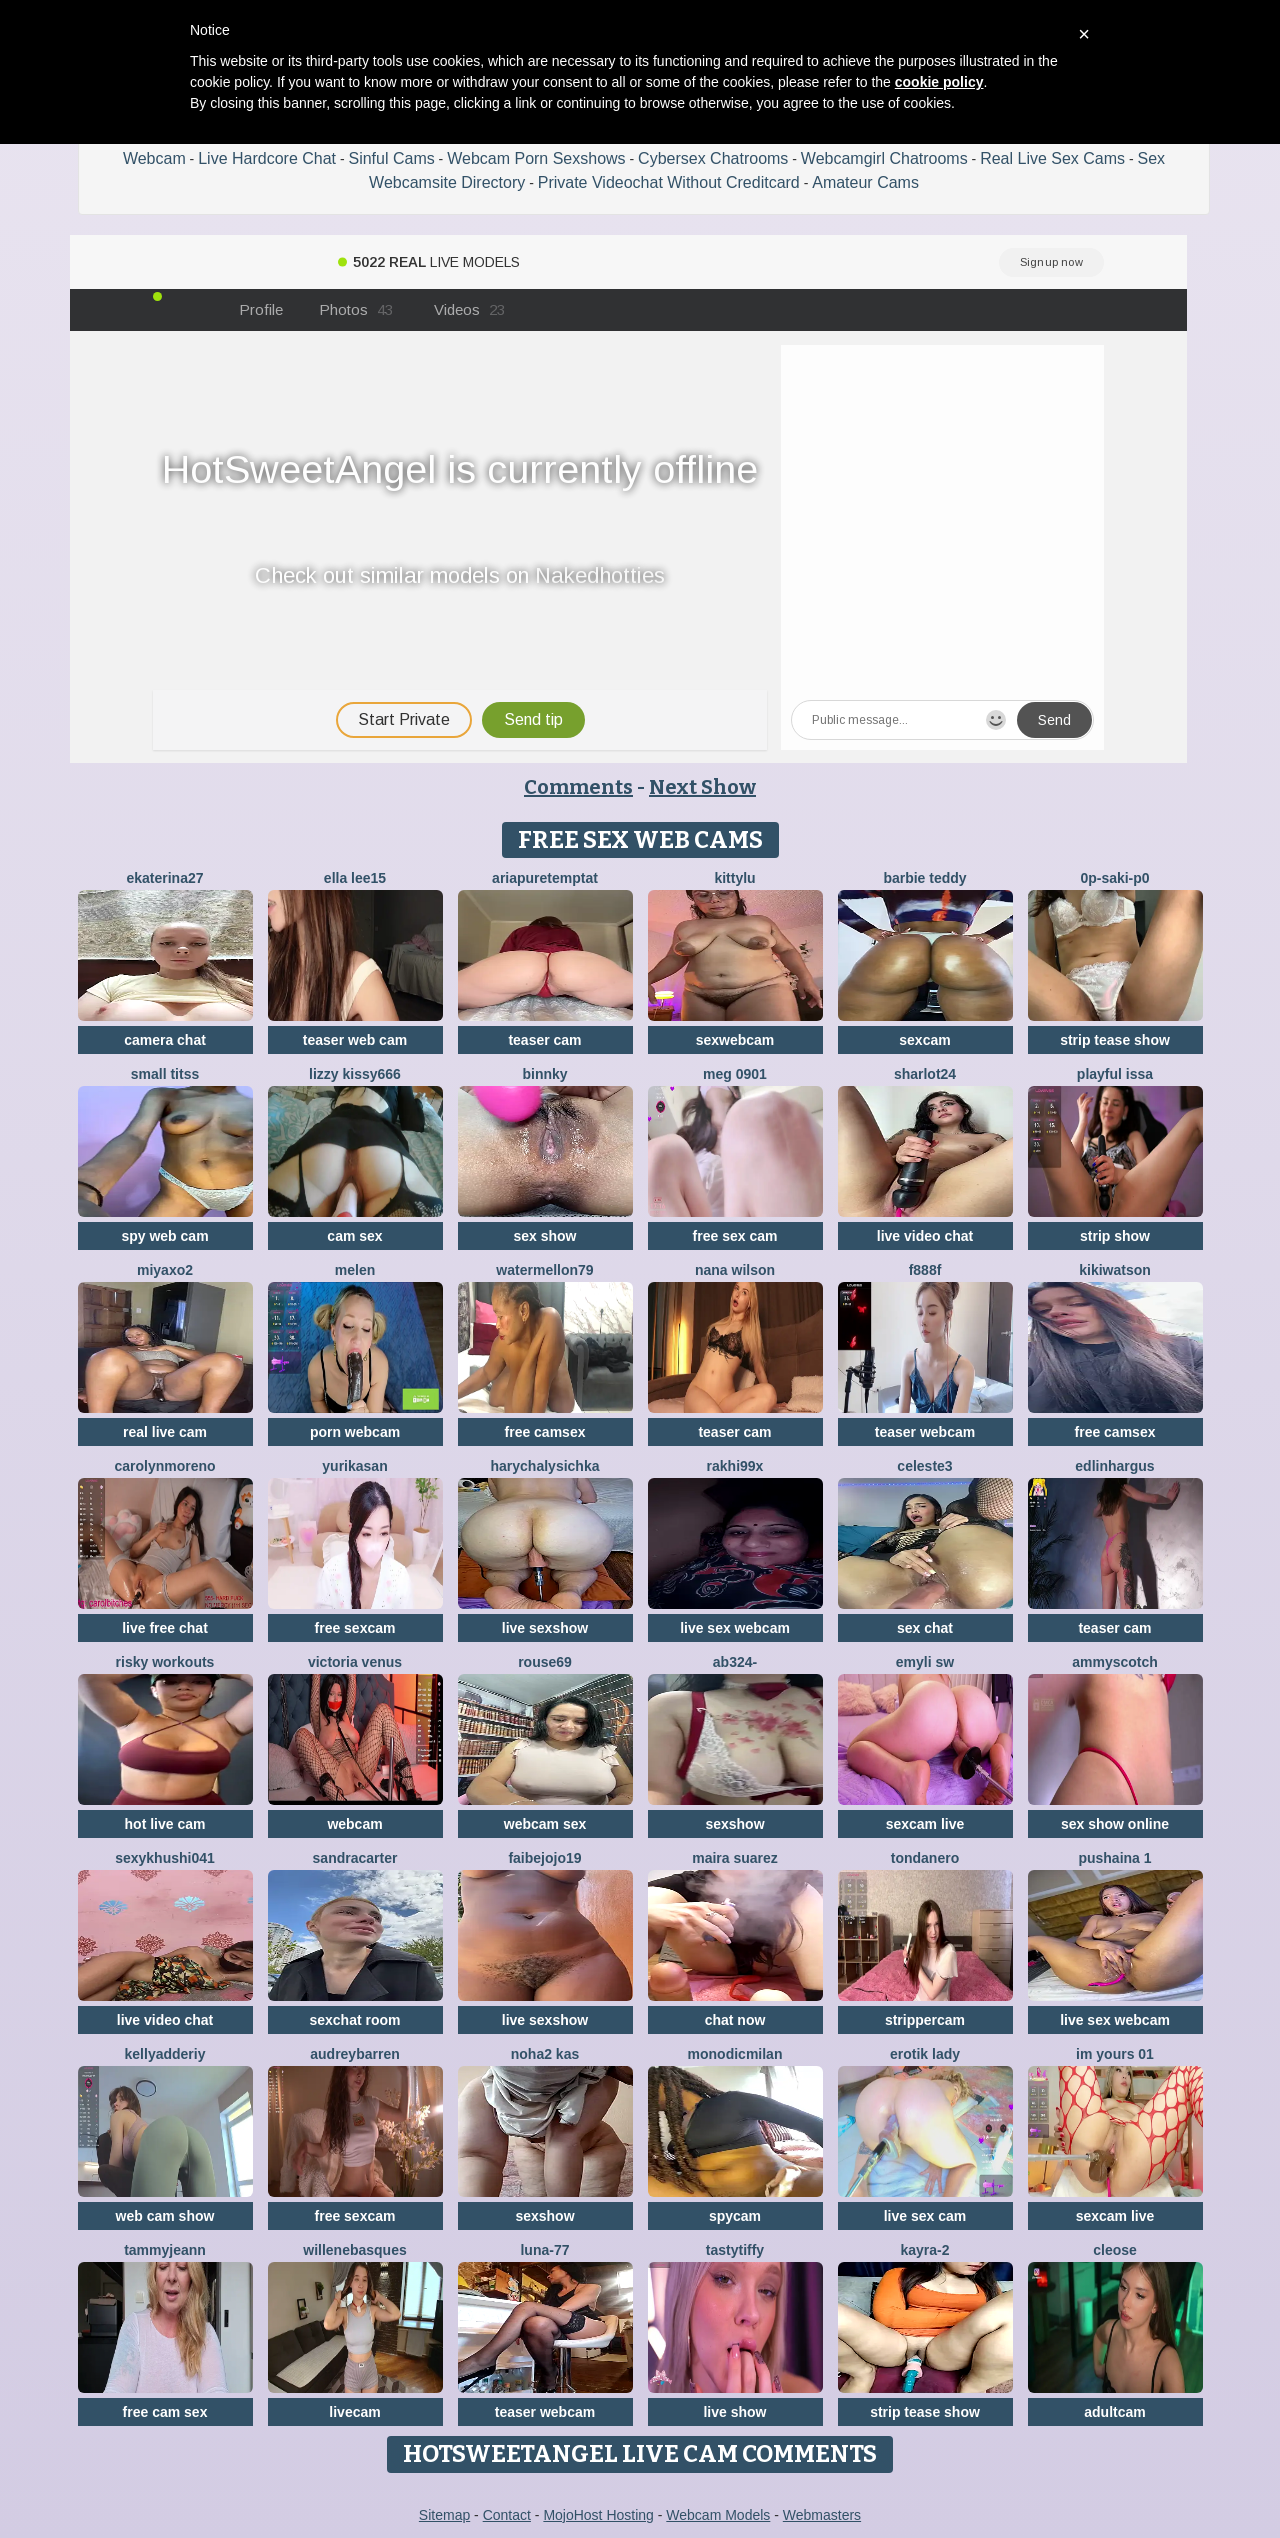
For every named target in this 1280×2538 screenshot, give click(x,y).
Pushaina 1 (1114, 1858)
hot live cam (165, 1824)
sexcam (924, 1040)
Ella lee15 (355, 878)
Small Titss (165, 1074)
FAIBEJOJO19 (544, 1858)
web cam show (165, 2216)
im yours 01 (1115, 2054)
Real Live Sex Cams (1052, 158)
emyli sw (925, 1662)
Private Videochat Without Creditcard (669, 182)
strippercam (925, 2020)
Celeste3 (924, 1466)
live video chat (925, 1236)
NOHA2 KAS (545, 2054)
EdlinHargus (1114, 1466)
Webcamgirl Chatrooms (884, 158)
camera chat (165, 1040)
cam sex (354, 1236)
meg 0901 (735, 1074)
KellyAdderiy (165, 2054)
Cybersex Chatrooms (713, 158)
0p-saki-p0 (1114, 878)
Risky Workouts (165, 1662)
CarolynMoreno (164, 1466)
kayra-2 (924, 2250)
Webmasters (822, 2515)
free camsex (545, 1432)
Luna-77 (544, 2250)
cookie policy (939, 82)
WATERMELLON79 (544, 1270)
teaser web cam (355, 1040)
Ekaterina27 (164, 878)
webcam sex (545, 1824)
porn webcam (355, 1432)
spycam (735, 2216)
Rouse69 (545, 1662)
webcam (354, 1824)
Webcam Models (718, 2515)
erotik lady (925, 2054)
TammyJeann (165, 2250)
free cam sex (165, 2412)
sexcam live (925, 1824)
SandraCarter (355, 1858)
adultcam (1114, 2412)
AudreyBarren (354, 2054)
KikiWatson (1115, 1270)
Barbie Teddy (924, 878)
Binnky (544, 1074)
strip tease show (1115, 1040)
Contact (507, 2515)
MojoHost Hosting (598, 2515)
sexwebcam (735, 1040)
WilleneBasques (354, 2250)
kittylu (734, 878)
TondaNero (925, 1858)
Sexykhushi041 (165, 1858)
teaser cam (544, 1040)
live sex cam (925, 2216)
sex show (544, 1236)
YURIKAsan (354, 1466)
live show (734, 2412)
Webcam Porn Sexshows (536, 158)
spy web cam (164, 1236)
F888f (925, 1270)
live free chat (165, 1628)
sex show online (1115, 1824)
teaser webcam (925, 1432)
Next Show (702, 787)
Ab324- (735, 1662)
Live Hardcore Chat (267, 158)
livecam (354, 2412)
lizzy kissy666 (355, 1074)
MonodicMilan (735, 2054)
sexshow (734, 1824)
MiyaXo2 (165, 1270)
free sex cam (735, 1236)
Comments (578, 787)
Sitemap (444, 2515)
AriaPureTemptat (545, 878)
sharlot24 (925, 1074)
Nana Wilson (735, 1270)
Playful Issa (1115, 1074)
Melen (355, 1270)
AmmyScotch (1115, 1662)
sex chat (925, 1628)
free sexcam (355, 1628)
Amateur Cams (865, 182)
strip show (1115, 1236)
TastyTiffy (735, 2250)
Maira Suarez (735, 1858)
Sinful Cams (391, 158)
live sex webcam (735, 1628)
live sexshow (545, 1628)
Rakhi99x (735, 1466)
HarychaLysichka (545, 1466)
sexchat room (354, 2020)
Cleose (1115, 2250)
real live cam (165, 1432)
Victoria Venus (355, 1662)
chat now (735, 2020)
